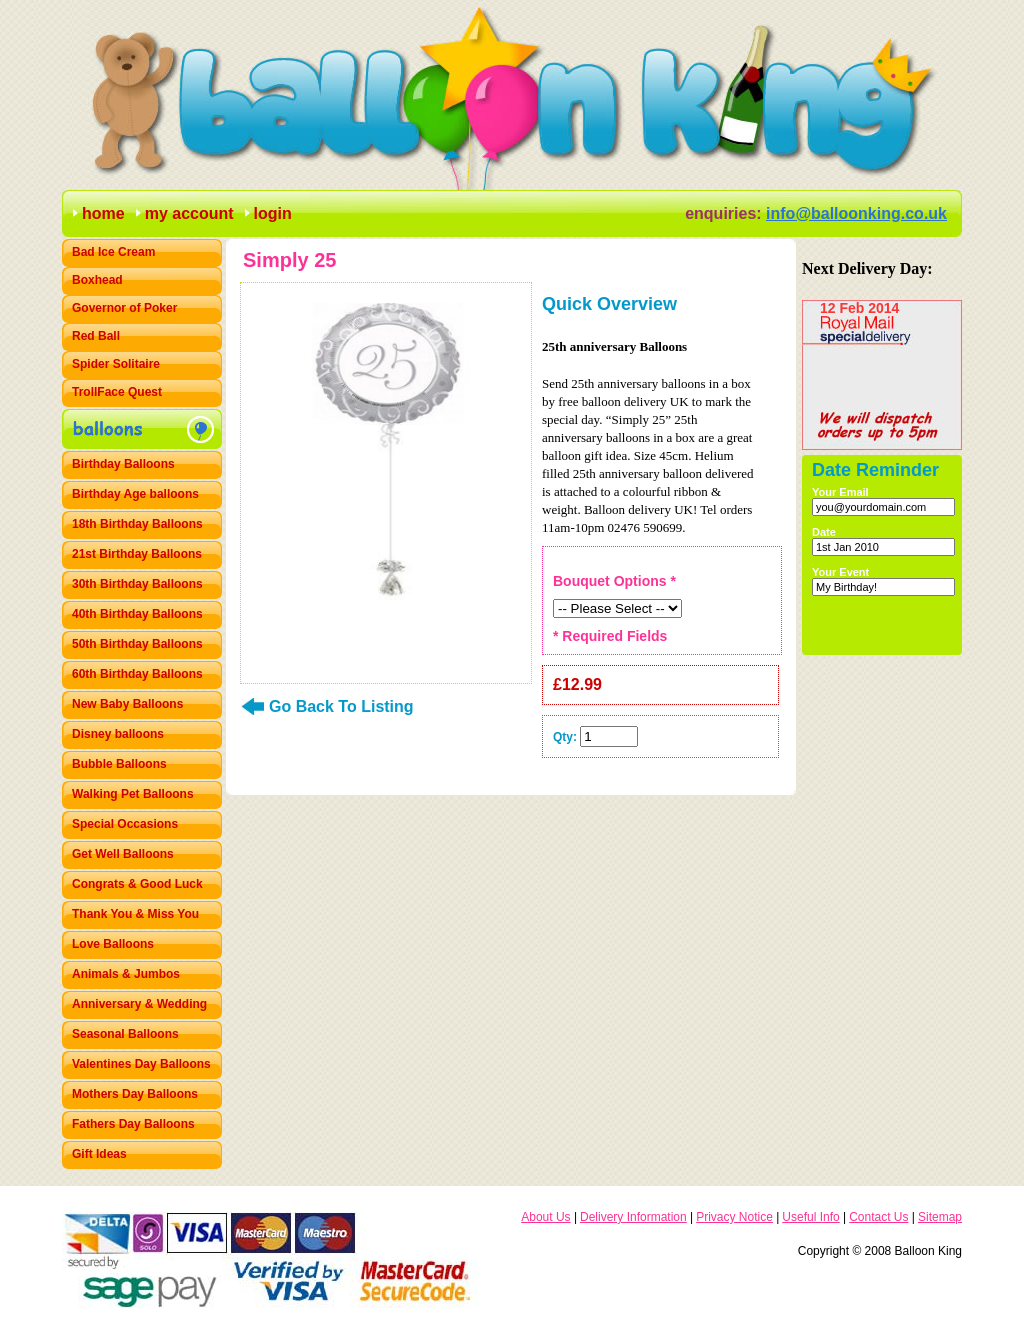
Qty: (565, 737)
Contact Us (878, 1217)
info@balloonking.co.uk (856, 213)
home (103, 213)
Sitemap (940, 1217)
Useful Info (810, 1217)
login (273, 213)
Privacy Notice (734, 1217)
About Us (545, 1217)
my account (189, 213)
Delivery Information (633, 1217)
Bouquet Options (614, 581)
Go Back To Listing (341, 706)
